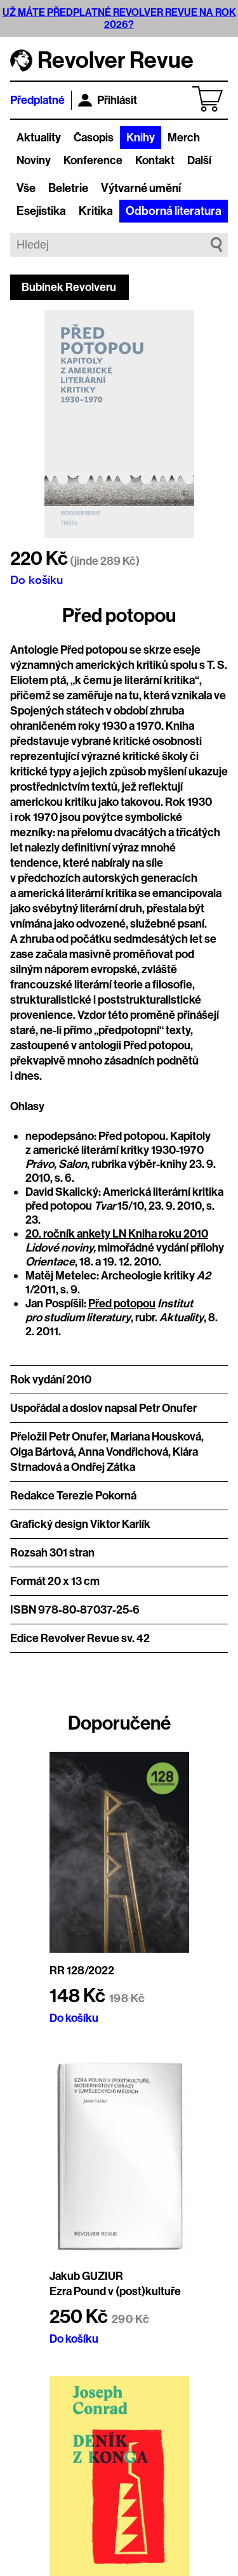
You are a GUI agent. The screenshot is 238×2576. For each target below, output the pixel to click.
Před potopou (121, 1304)
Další (199, 160)
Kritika (96, 211)
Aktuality (39, 138)
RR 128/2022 (82, 1970)
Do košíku (36, 579)
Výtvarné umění (141, 188)
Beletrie (68, 188)
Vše (26, 188)
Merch (184, 138)
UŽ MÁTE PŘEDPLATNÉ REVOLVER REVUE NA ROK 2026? (119, 18)
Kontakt (155, 160)
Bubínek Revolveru (69, 287)
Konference (92, 160)
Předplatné (37, 100)
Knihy (140, 138)
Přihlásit (107, 100)
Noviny (34, 160)
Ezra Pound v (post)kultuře (115, 2291)
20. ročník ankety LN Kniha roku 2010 (116, 1234)
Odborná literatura (173, 211)
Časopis (94, 138)
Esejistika (41, 211)
